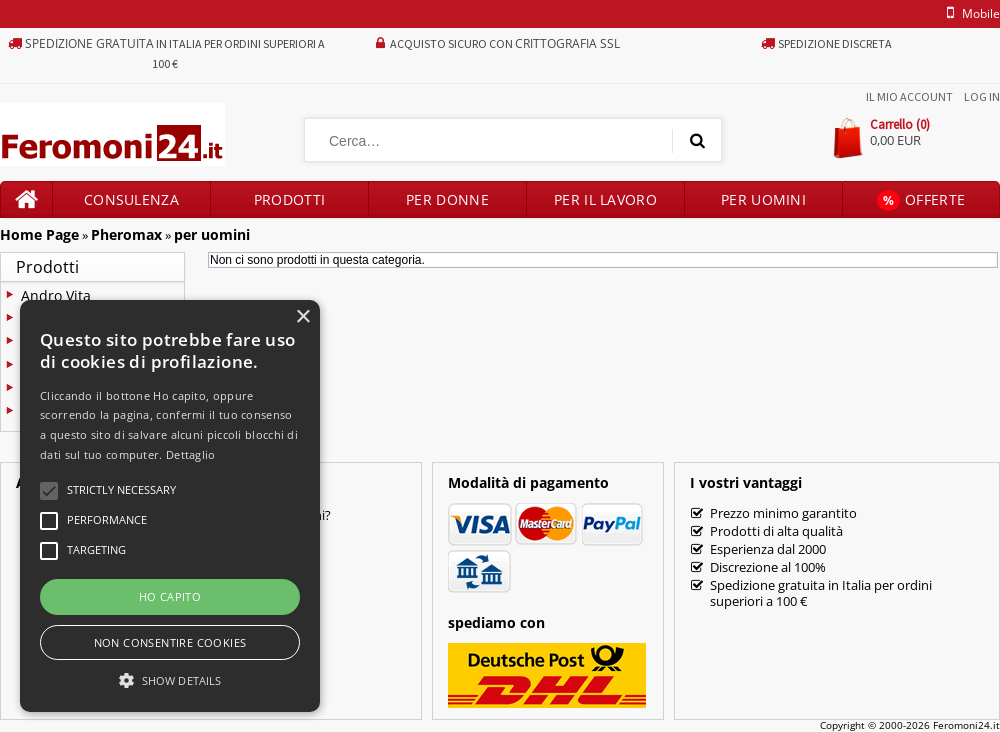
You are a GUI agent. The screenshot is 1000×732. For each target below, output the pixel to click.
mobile (970, 13)
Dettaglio (191, 454)
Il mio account (909, 96)
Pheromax (126, 234)
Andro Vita (56, 295)
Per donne (447, 199)
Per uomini (763, 199)
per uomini (212, 234)
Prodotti (289, 199)
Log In (982, 96)
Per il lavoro (605, 199)
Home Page (39, 234)
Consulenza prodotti (131, 204)
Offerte (921, 200)
